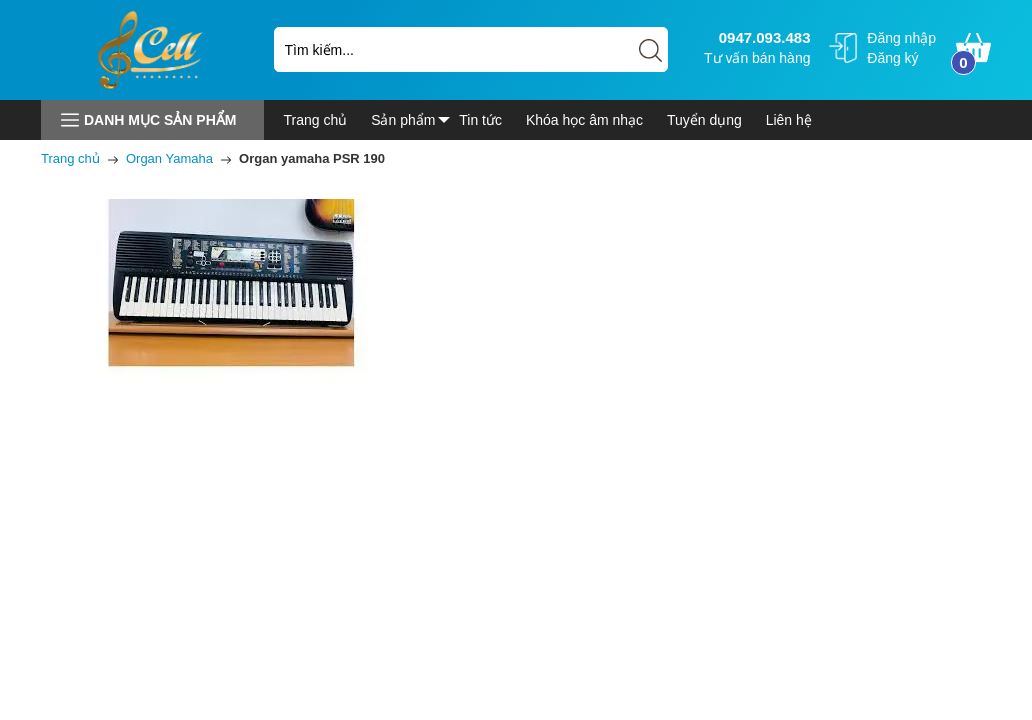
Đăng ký (892, 58)
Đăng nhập (901, 38)
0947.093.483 (762, 37)
